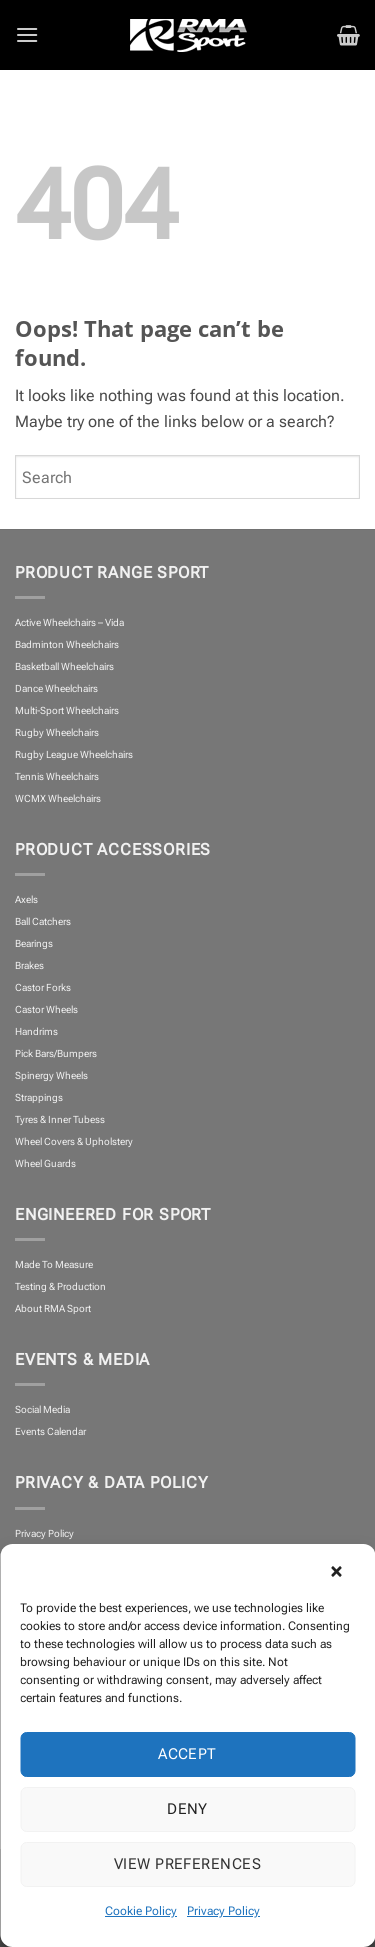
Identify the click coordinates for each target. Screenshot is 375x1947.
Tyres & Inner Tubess (60, 1119)
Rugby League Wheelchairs (74, 754)
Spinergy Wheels (51, 1075)
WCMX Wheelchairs (58, 798)
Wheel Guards (45, 1163)
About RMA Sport (53, 1308)
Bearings (34, 943)
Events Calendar (50, 1431)
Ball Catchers (43, 921)
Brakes (29, 965)
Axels (26, 899)
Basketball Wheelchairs (64, 666)
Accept (187, 1754)
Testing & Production (60, 1286)
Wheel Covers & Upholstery (74, 1141)
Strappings (39, 1097)
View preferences (187, 1864)
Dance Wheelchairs (56, 688)
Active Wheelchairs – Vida (69, 622)
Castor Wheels (46, 1009)
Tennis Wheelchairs (57, 776)
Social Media (42, 1409)
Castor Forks (43, 987)
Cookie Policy (141, 1911)
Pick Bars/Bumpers (56, 1053)
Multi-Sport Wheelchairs (67, 710)
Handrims (36, 1031)
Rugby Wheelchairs (57, 732)
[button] (345, 1569)
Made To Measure (54, 1264)
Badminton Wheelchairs (67, 644)
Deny (187, 1809)
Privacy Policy (223, 1911)
